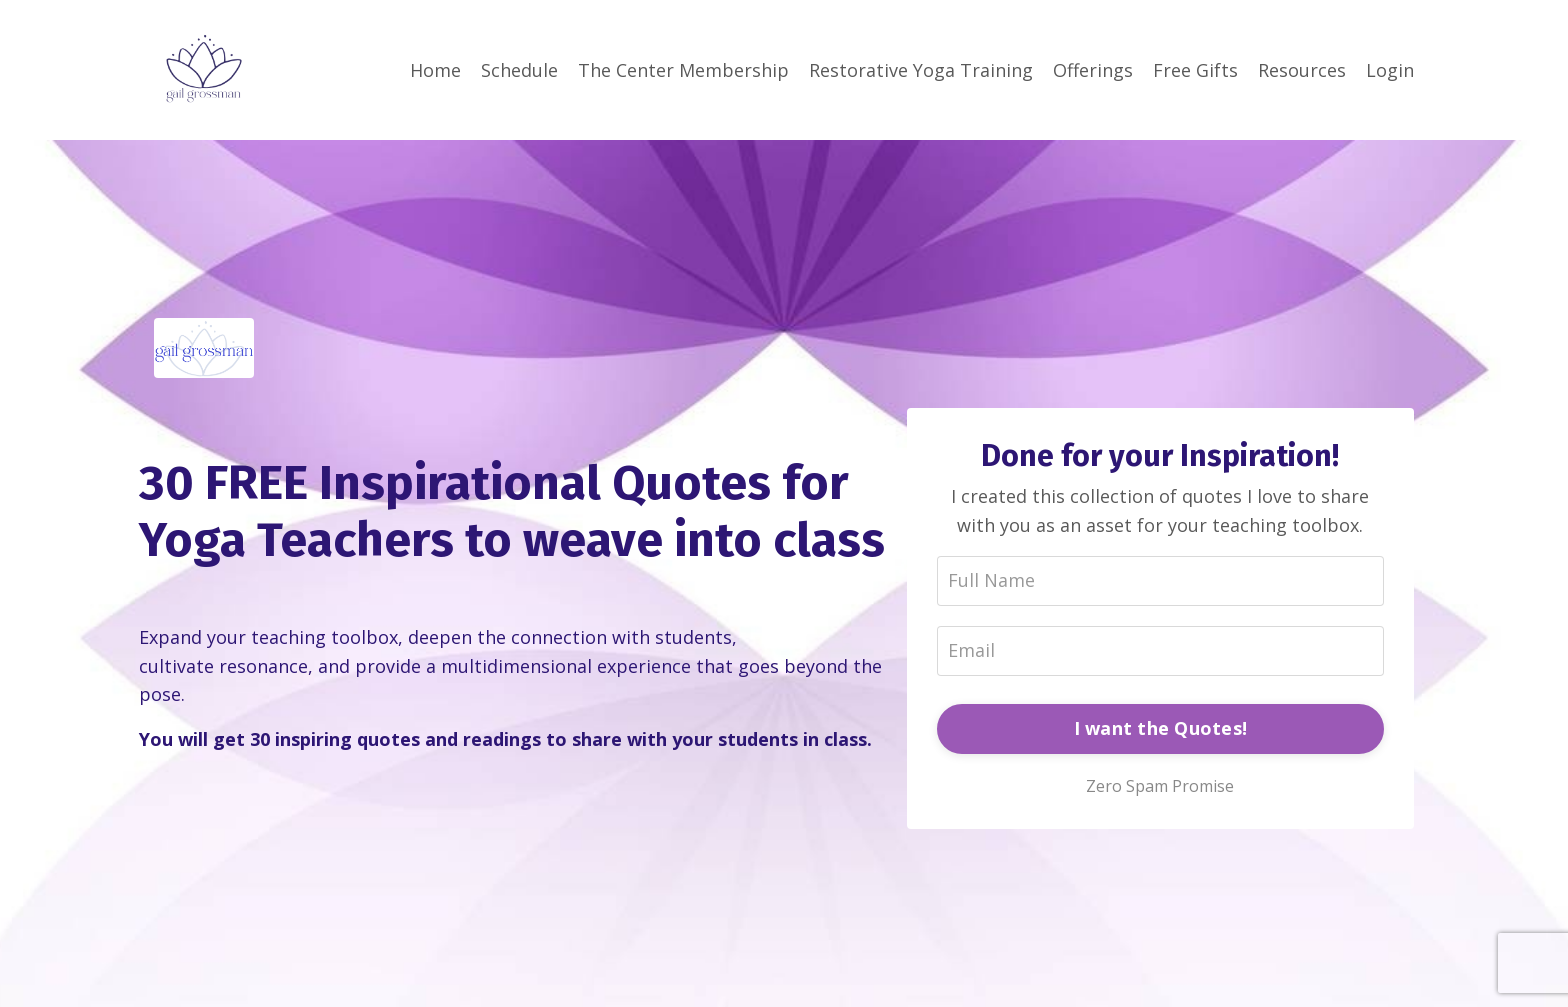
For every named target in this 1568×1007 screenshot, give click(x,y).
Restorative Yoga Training (921, 70)
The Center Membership (683, 70)
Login (1390, 70)
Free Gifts (1195, 70)
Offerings (1093, 70)
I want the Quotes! (1161, 728)
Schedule (519, 70)
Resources (1302, 70)
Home (435, 70)
